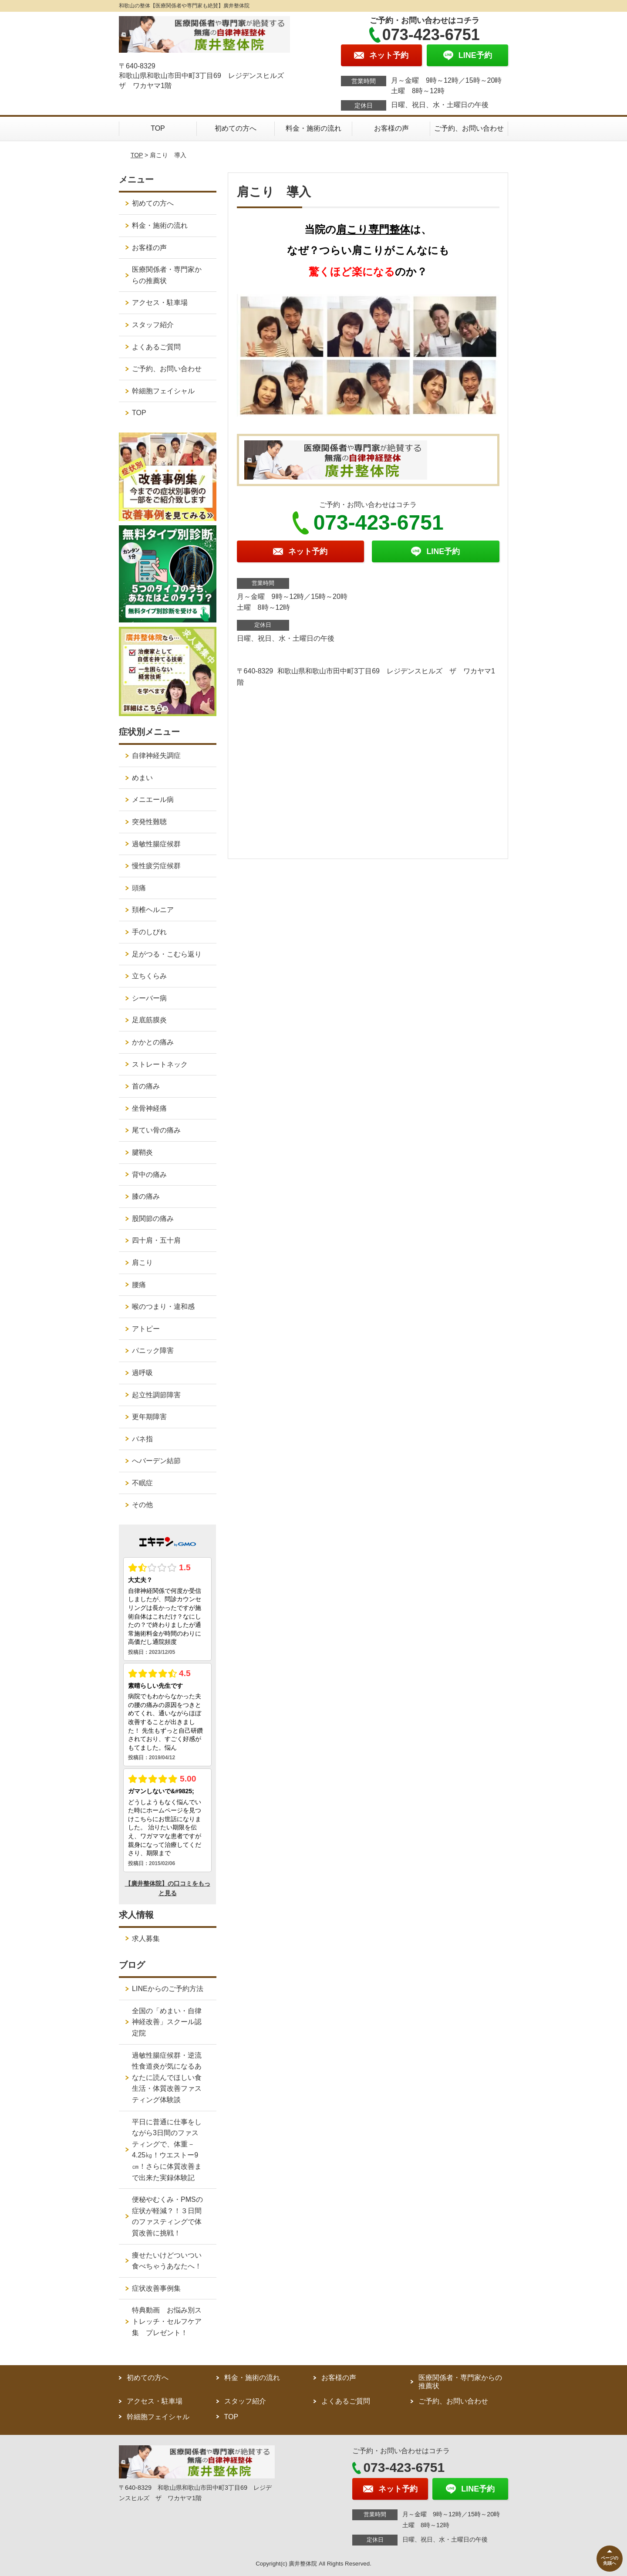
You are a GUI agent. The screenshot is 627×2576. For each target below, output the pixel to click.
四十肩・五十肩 (156, 1240)
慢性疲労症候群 (156, 865)
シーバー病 (149, 998)
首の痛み (146, 1086)
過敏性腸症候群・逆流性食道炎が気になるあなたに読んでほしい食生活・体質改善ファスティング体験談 (167, 2077)
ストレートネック (160, 1064)
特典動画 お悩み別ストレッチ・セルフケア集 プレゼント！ (167, 2321)
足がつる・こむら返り (167, 954)
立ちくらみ (149, 976)
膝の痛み (146, 1196)
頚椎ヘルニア (153, 909)
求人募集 (146, 1938)
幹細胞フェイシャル (163, 391)
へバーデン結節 (156, 1460)
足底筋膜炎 (149, 1020)
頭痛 (139, 888)
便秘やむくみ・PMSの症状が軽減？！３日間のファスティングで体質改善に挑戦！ (167, 2216)
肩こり (142, 1262)
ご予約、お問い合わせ (469, 128)
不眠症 (142, 1483)
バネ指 (142, 1439)
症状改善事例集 (156, 2288)
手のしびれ (149, 932)
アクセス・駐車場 (160, 302)
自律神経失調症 (156, 755)
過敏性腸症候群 (156, 844)
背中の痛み (149, 1174)
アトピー (146, 1328)
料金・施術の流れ (313, 128)
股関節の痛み (153, 1218)
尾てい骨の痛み (156, 1130)
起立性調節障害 (156, 1395)
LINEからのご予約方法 (167, 1988)
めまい (142, 777)
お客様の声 (391, 128)
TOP (158, 128)
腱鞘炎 (142, 1152)
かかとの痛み (153, 1042)
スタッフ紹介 (153, 324)
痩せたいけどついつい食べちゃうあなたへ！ (167, 2260)
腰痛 (139, 1284)
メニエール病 (153, 799)
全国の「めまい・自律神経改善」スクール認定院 (167, 2022)
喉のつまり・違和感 (163, 1306)
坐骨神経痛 (149, 1108)
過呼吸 (142, 1372)
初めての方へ (235, 128)
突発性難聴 (149, 821)
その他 (142, 1504)
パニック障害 (153, 1350)
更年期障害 (149, 1416)
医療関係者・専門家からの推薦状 (167, 275)
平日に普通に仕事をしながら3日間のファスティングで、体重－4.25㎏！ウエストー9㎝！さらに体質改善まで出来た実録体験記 (167, 2149)
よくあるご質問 (156, 347)
